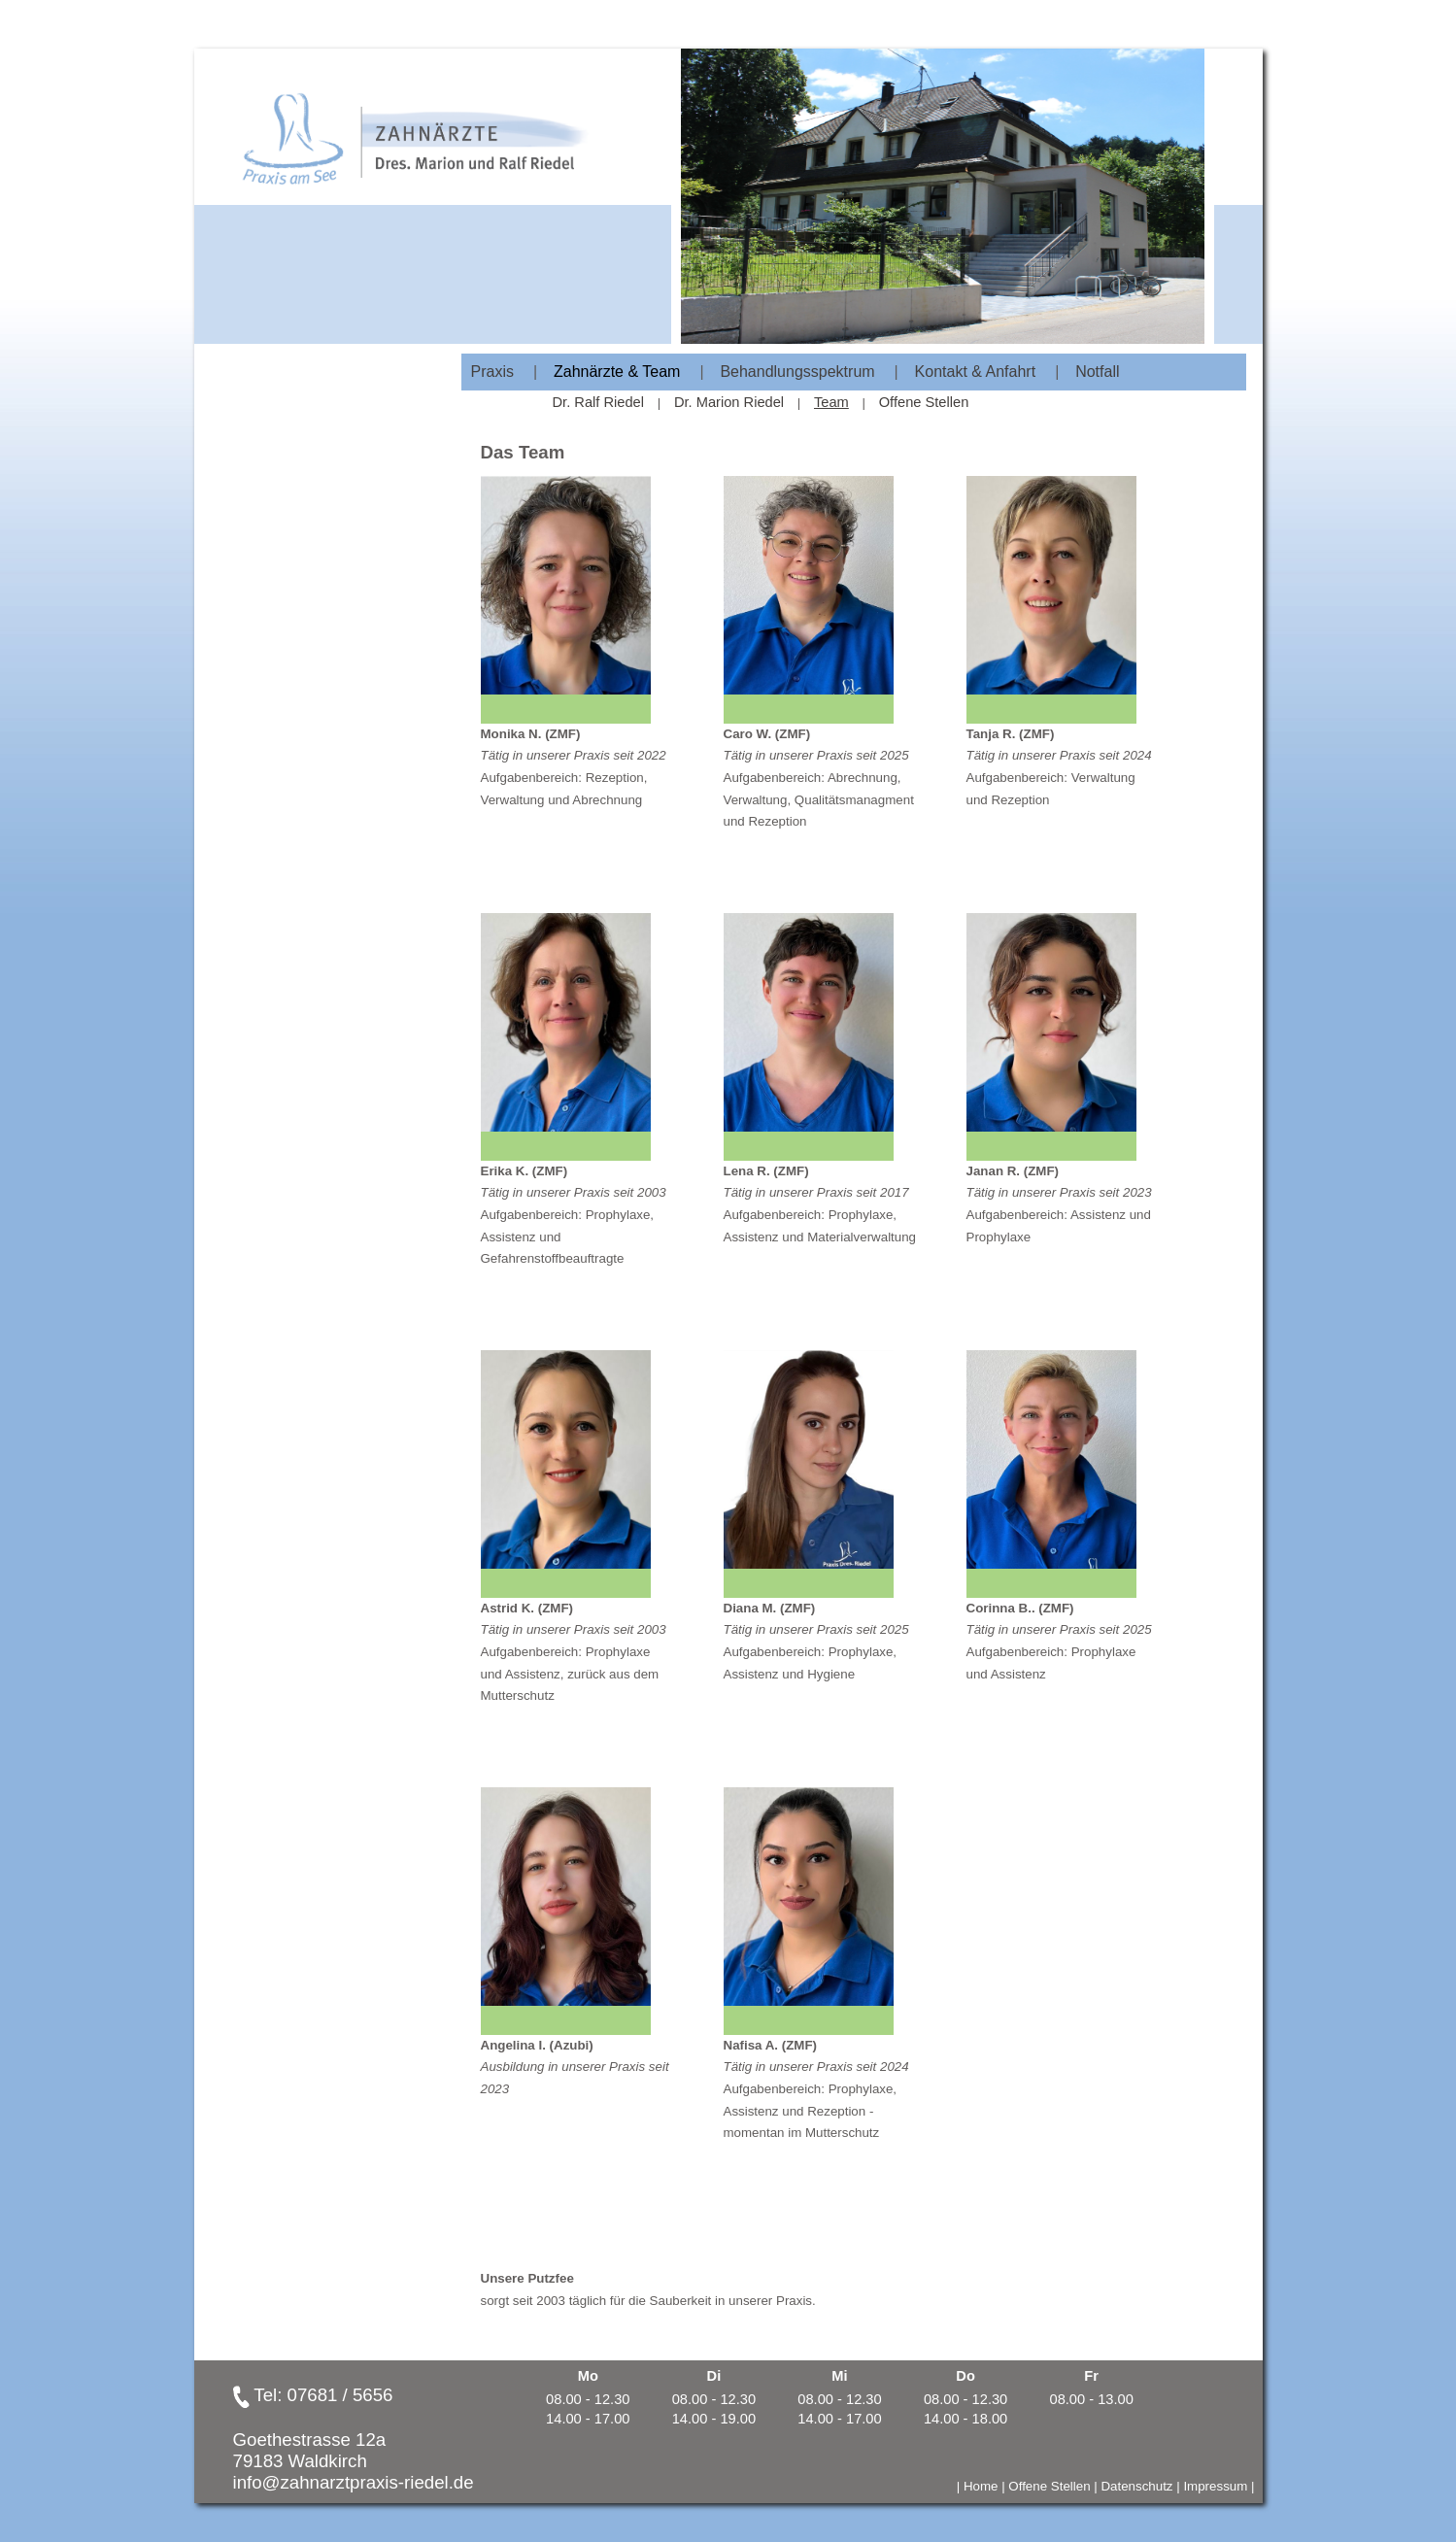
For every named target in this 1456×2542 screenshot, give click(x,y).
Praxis (492, 371)
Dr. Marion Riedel (729, 402)
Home (981, 2486)
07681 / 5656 (340, 2395)
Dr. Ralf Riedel (599, 402)
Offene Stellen (924, 402)
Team (831, 402)
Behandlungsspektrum (797, 371)
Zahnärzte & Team (617, 371)
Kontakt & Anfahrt (975, 371)
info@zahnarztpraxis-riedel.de (353, 2482)
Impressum (1215, 2486)
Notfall (1097, 371)
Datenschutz (1136, 2486)
